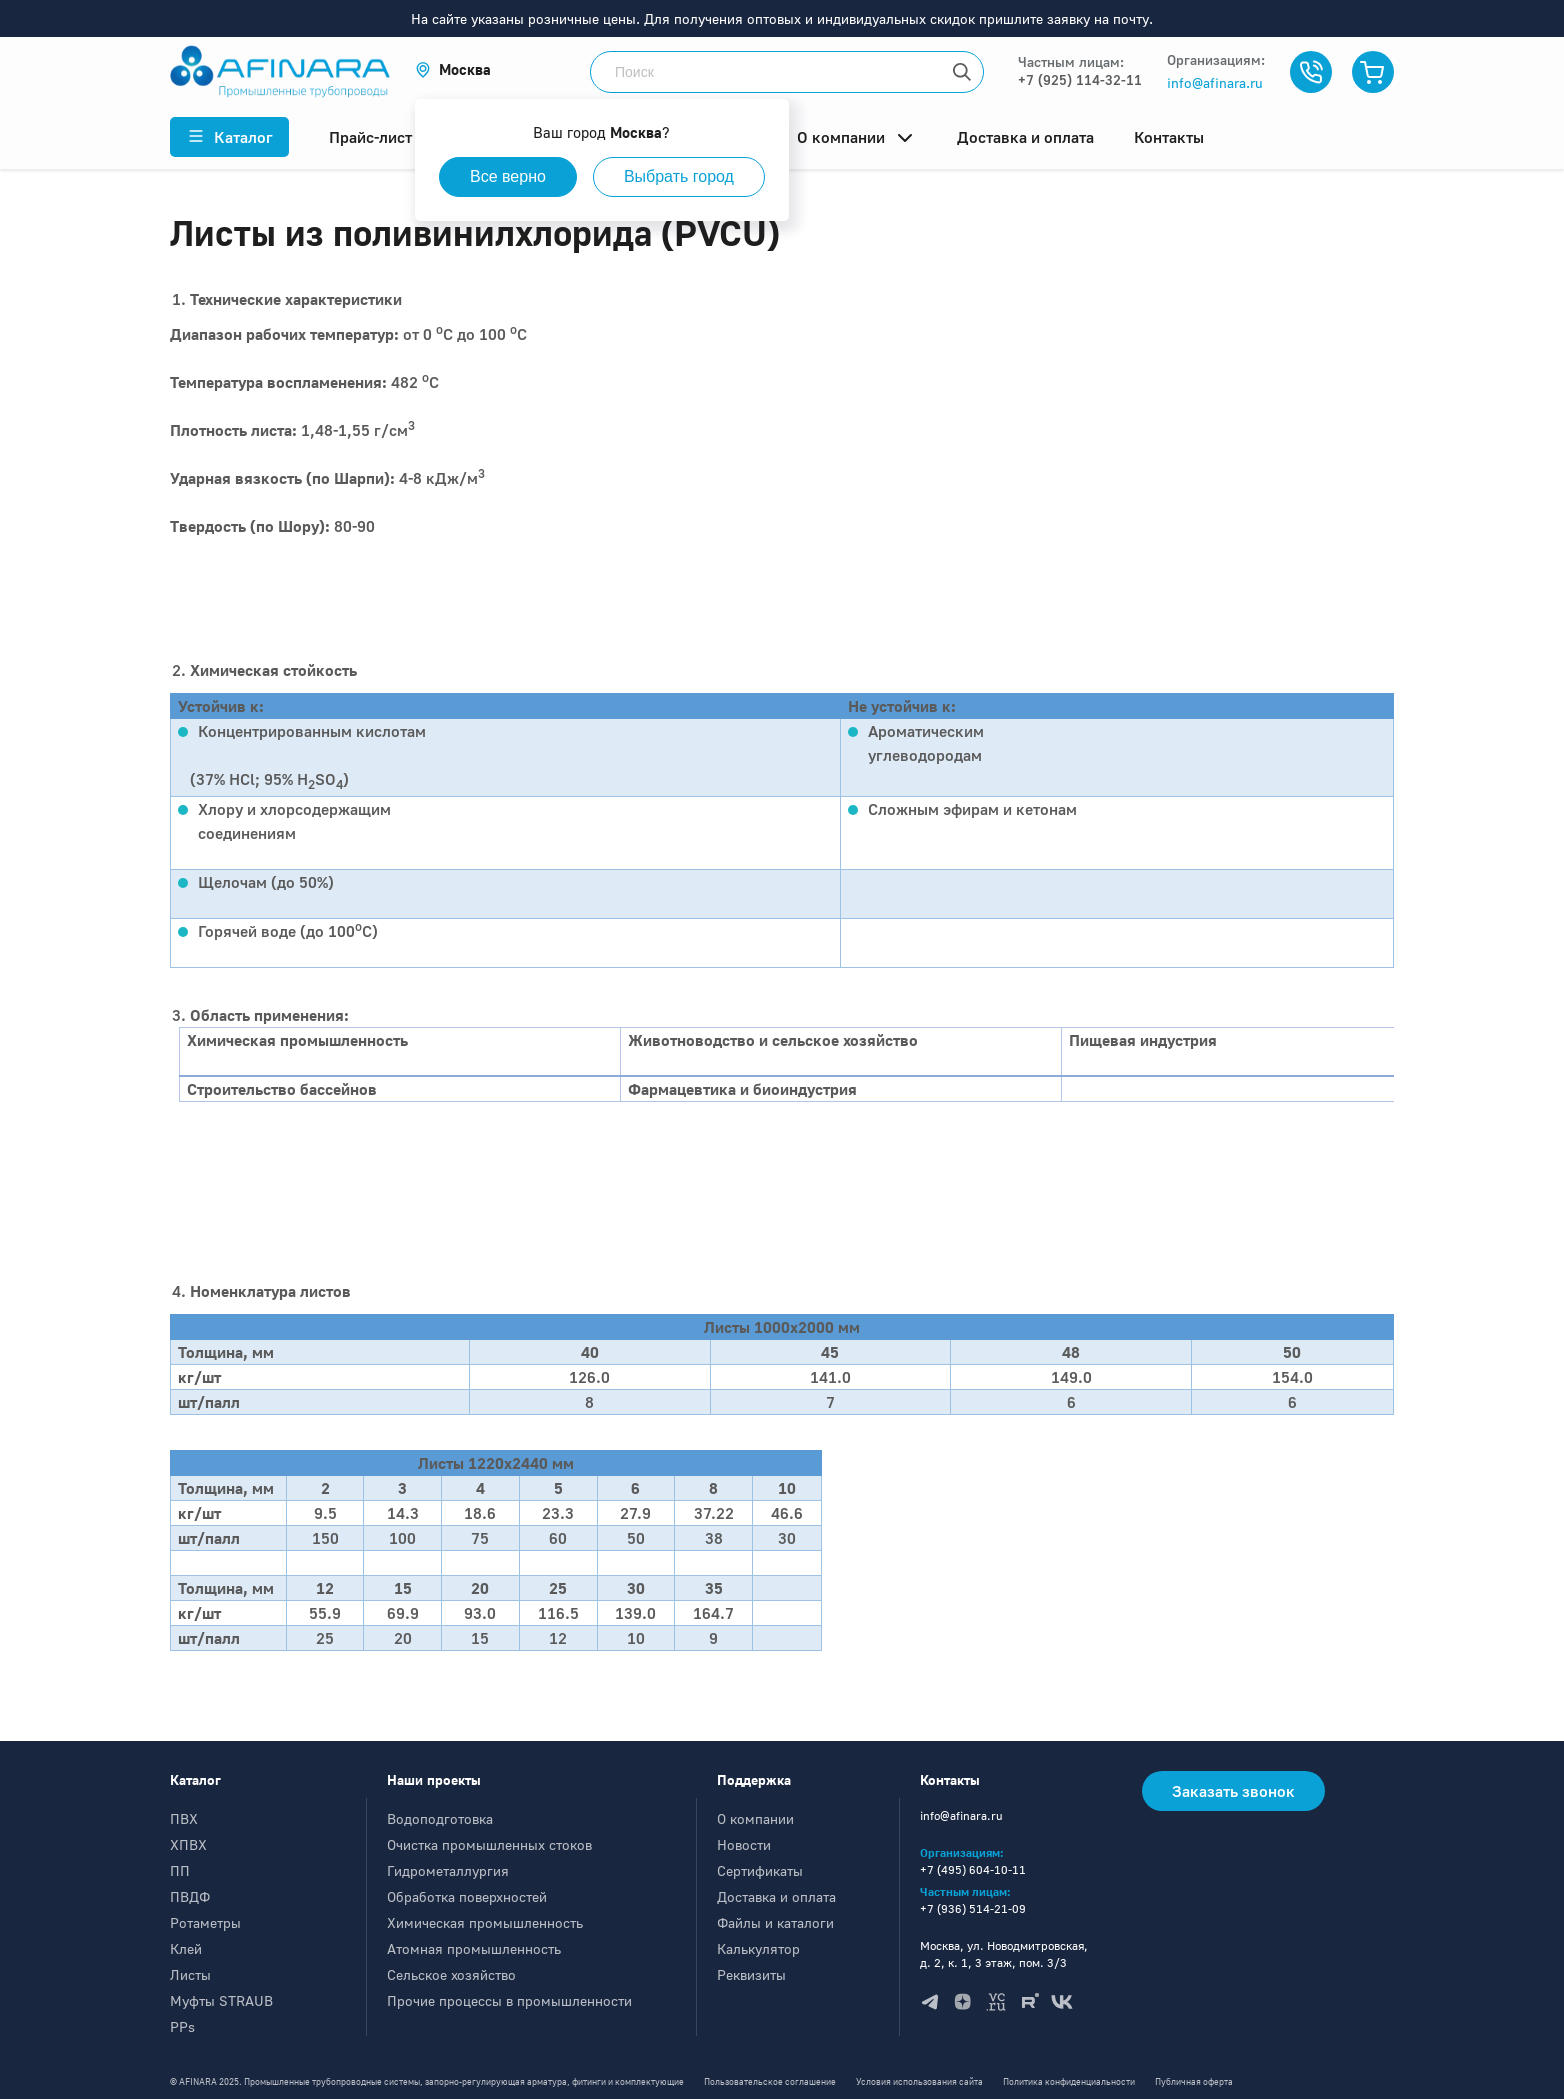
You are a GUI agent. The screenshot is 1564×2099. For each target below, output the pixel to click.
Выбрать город (679, 176)
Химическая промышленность (485, 1922)
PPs (182, 2026)
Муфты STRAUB (221, 2000)
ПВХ (184, 1818)
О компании (755, 1818)
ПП (180, 1870)
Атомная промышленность (474, 1948)
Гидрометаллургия (448, 1870)
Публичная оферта (1194, 2081)
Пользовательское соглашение (770, 2081)
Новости (744, 1844)
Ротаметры (205, 1922)
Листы (190, 1974)
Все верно (508, 176)
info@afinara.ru (1215, 82)
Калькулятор (758, 1948)
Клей (186, 1948)
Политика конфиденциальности (1069, 2081)
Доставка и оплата (776, 1896)
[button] (453, 69)
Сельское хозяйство (451, 1974)
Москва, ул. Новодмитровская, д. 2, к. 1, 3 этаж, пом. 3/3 (1004, 1954)
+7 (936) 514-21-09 (973, 1908)
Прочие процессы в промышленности (509, 2000)
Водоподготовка (440, 1818)
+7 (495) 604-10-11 (973, 1869)
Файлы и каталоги (775, 1922)
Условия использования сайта (919, 2081)
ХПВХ (188, 1844)
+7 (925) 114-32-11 (1080, 79)
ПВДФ (190, 1896)
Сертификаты (760, 1870)
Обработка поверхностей (467, 1896)
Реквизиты (751, 1974)
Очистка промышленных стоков (489, 1844)
